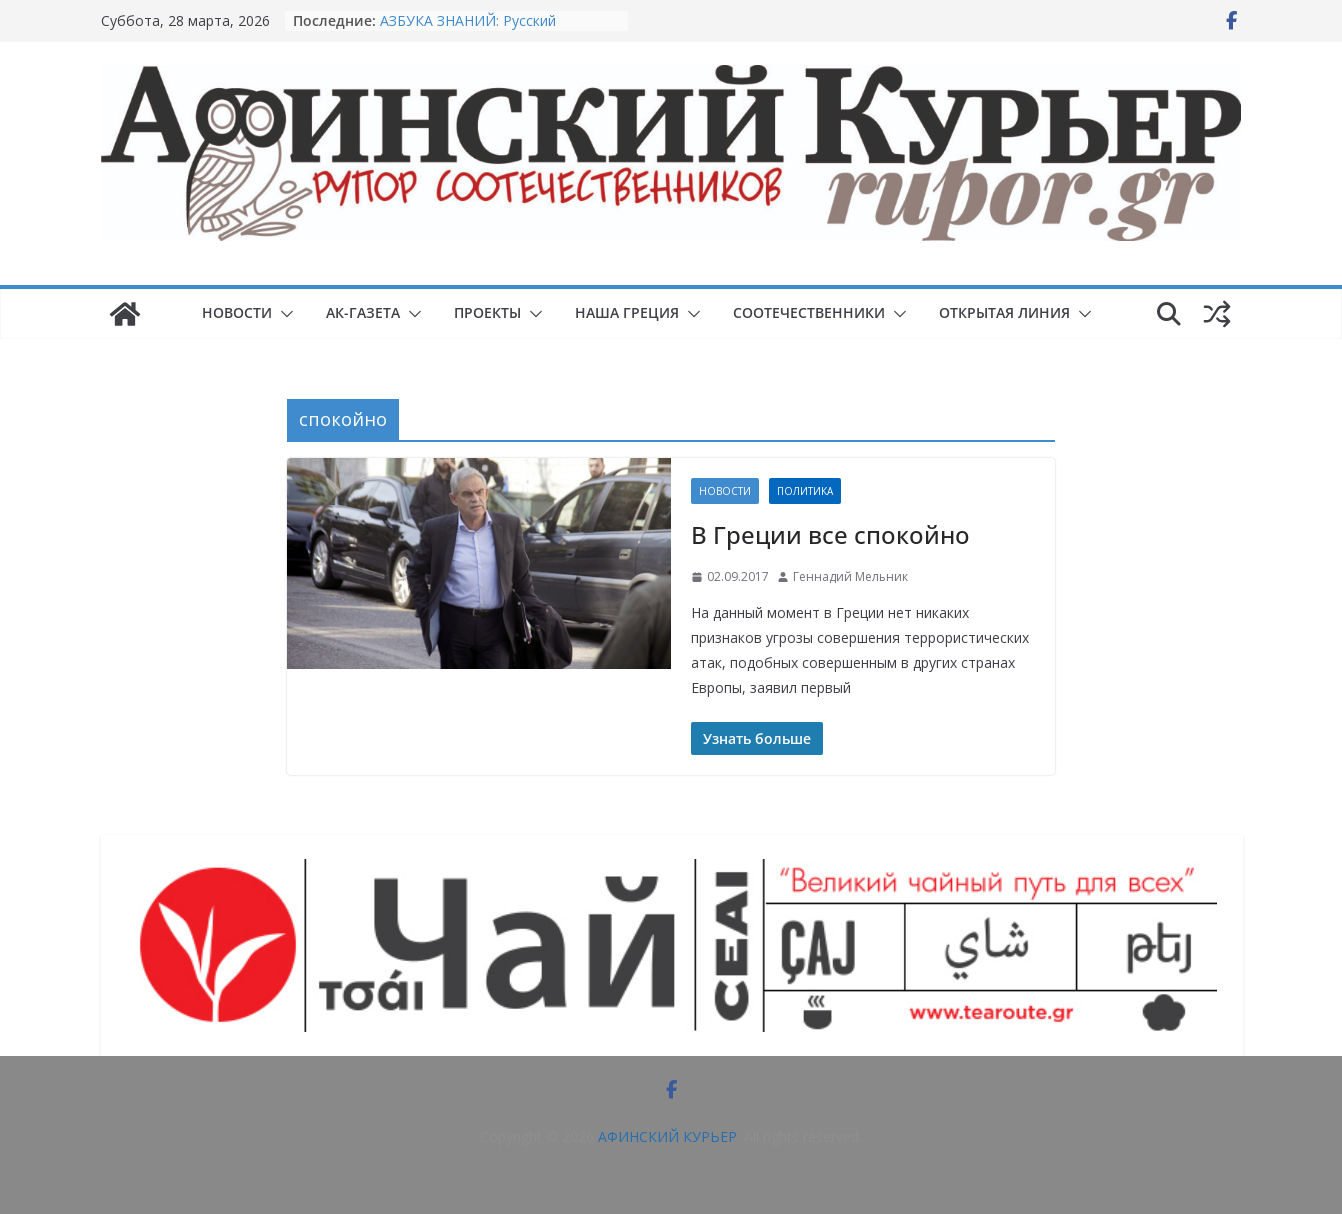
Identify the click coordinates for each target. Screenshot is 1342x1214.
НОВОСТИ (237, 312)
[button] (283, 314)
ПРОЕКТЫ (487, 312)
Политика (805, 491)
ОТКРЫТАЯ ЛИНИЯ (1004, 312)
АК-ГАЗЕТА (363, 312)
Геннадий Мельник (850, 576)
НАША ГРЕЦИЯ (627, 312)
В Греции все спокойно (830, 534)
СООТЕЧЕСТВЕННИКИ (809, 312)
